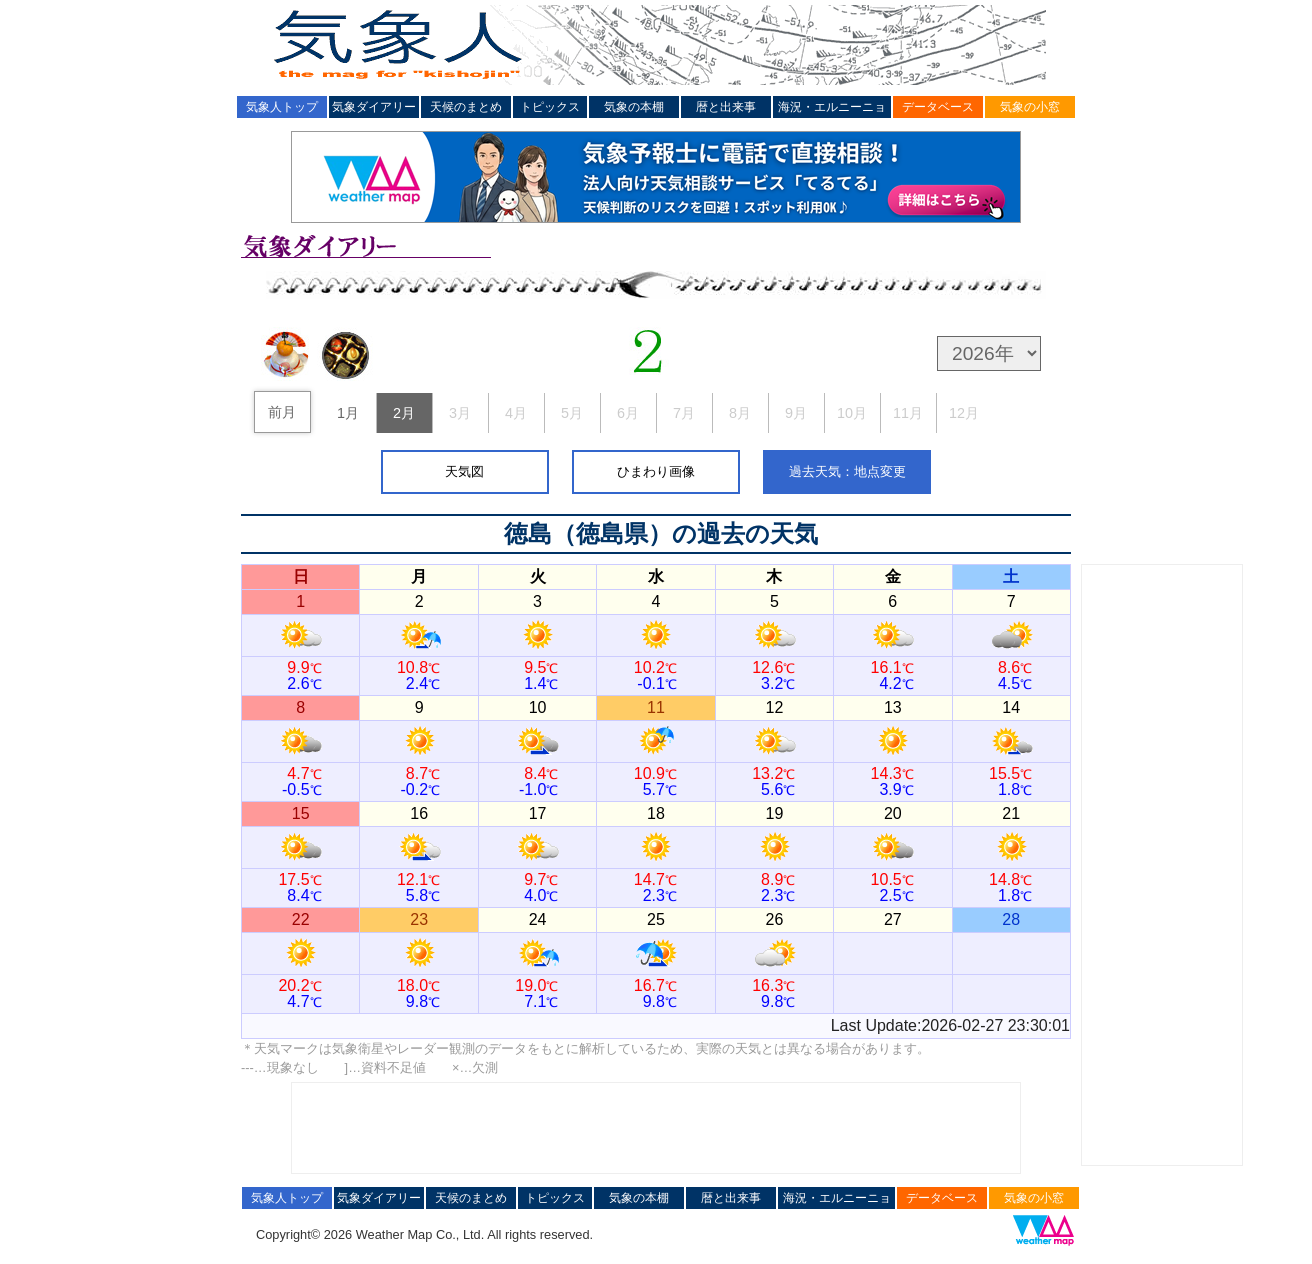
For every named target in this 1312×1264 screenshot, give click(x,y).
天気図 (464, 471)
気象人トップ (282, 107)
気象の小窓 (1030, 107)
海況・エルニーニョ (832, 107)
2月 (404, 413)
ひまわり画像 (656, 471)
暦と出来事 (726, 107)
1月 (348, 413)
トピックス (550, 107)
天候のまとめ (466, 107)
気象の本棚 (634, 107)
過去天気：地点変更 (847, 471)
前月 (282, 412)
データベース (938, 107)
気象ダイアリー (374, 107)
